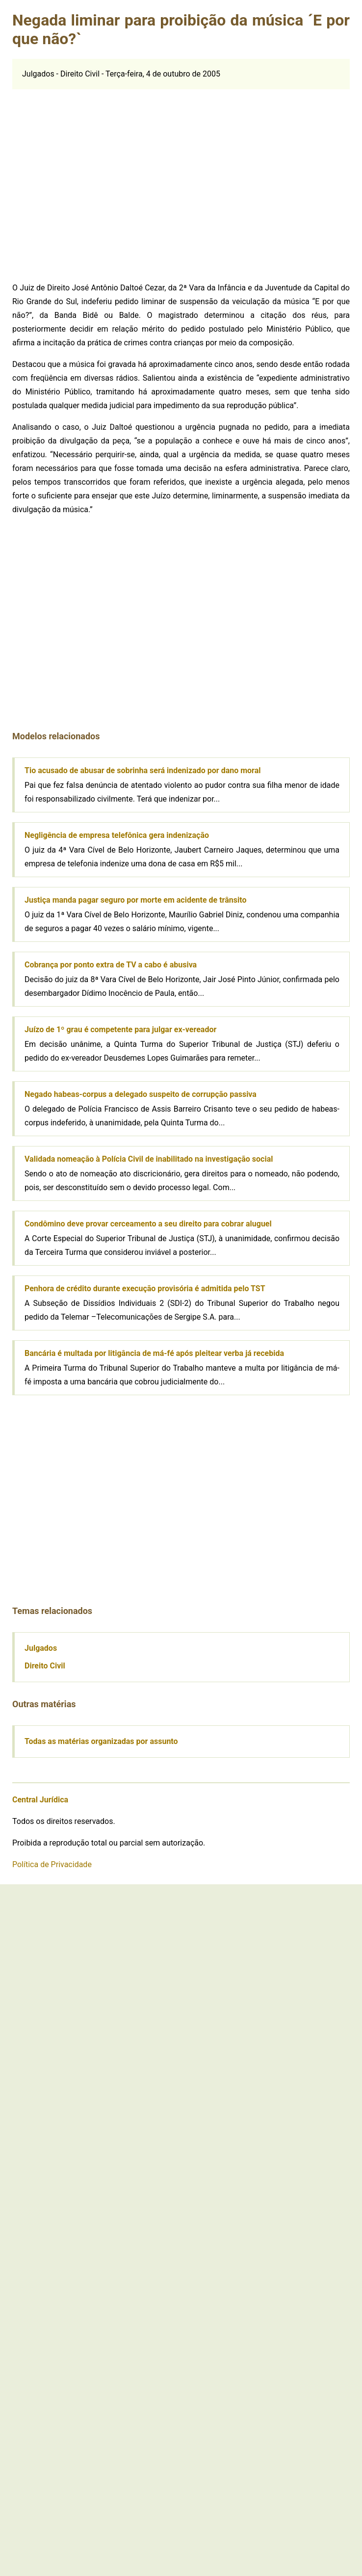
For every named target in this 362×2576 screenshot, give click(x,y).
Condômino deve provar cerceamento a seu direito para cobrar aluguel (148, 1223)
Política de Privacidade (52, 1864)
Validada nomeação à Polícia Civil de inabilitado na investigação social (149, 1159)
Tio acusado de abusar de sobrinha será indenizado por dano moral (143, 770)
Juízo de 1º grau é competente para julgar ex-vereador (120, 1029)
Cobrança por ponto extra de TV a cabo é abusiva (111, 964)
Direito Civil (45, 1665)
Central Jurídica (40, 1799)
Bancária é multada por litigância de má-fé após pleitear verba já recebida (154, 1353)
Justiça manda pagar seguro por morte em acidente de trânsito (135, 900)
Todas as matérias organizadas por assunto (101, 1741)
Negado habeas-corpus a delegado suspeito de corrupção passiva (141, 1094)
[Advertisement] (92, 181)
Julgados (41, 1648)
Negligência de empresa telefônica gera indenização (117, 835)
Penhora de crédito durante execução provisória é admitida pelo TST (145, 1288)
